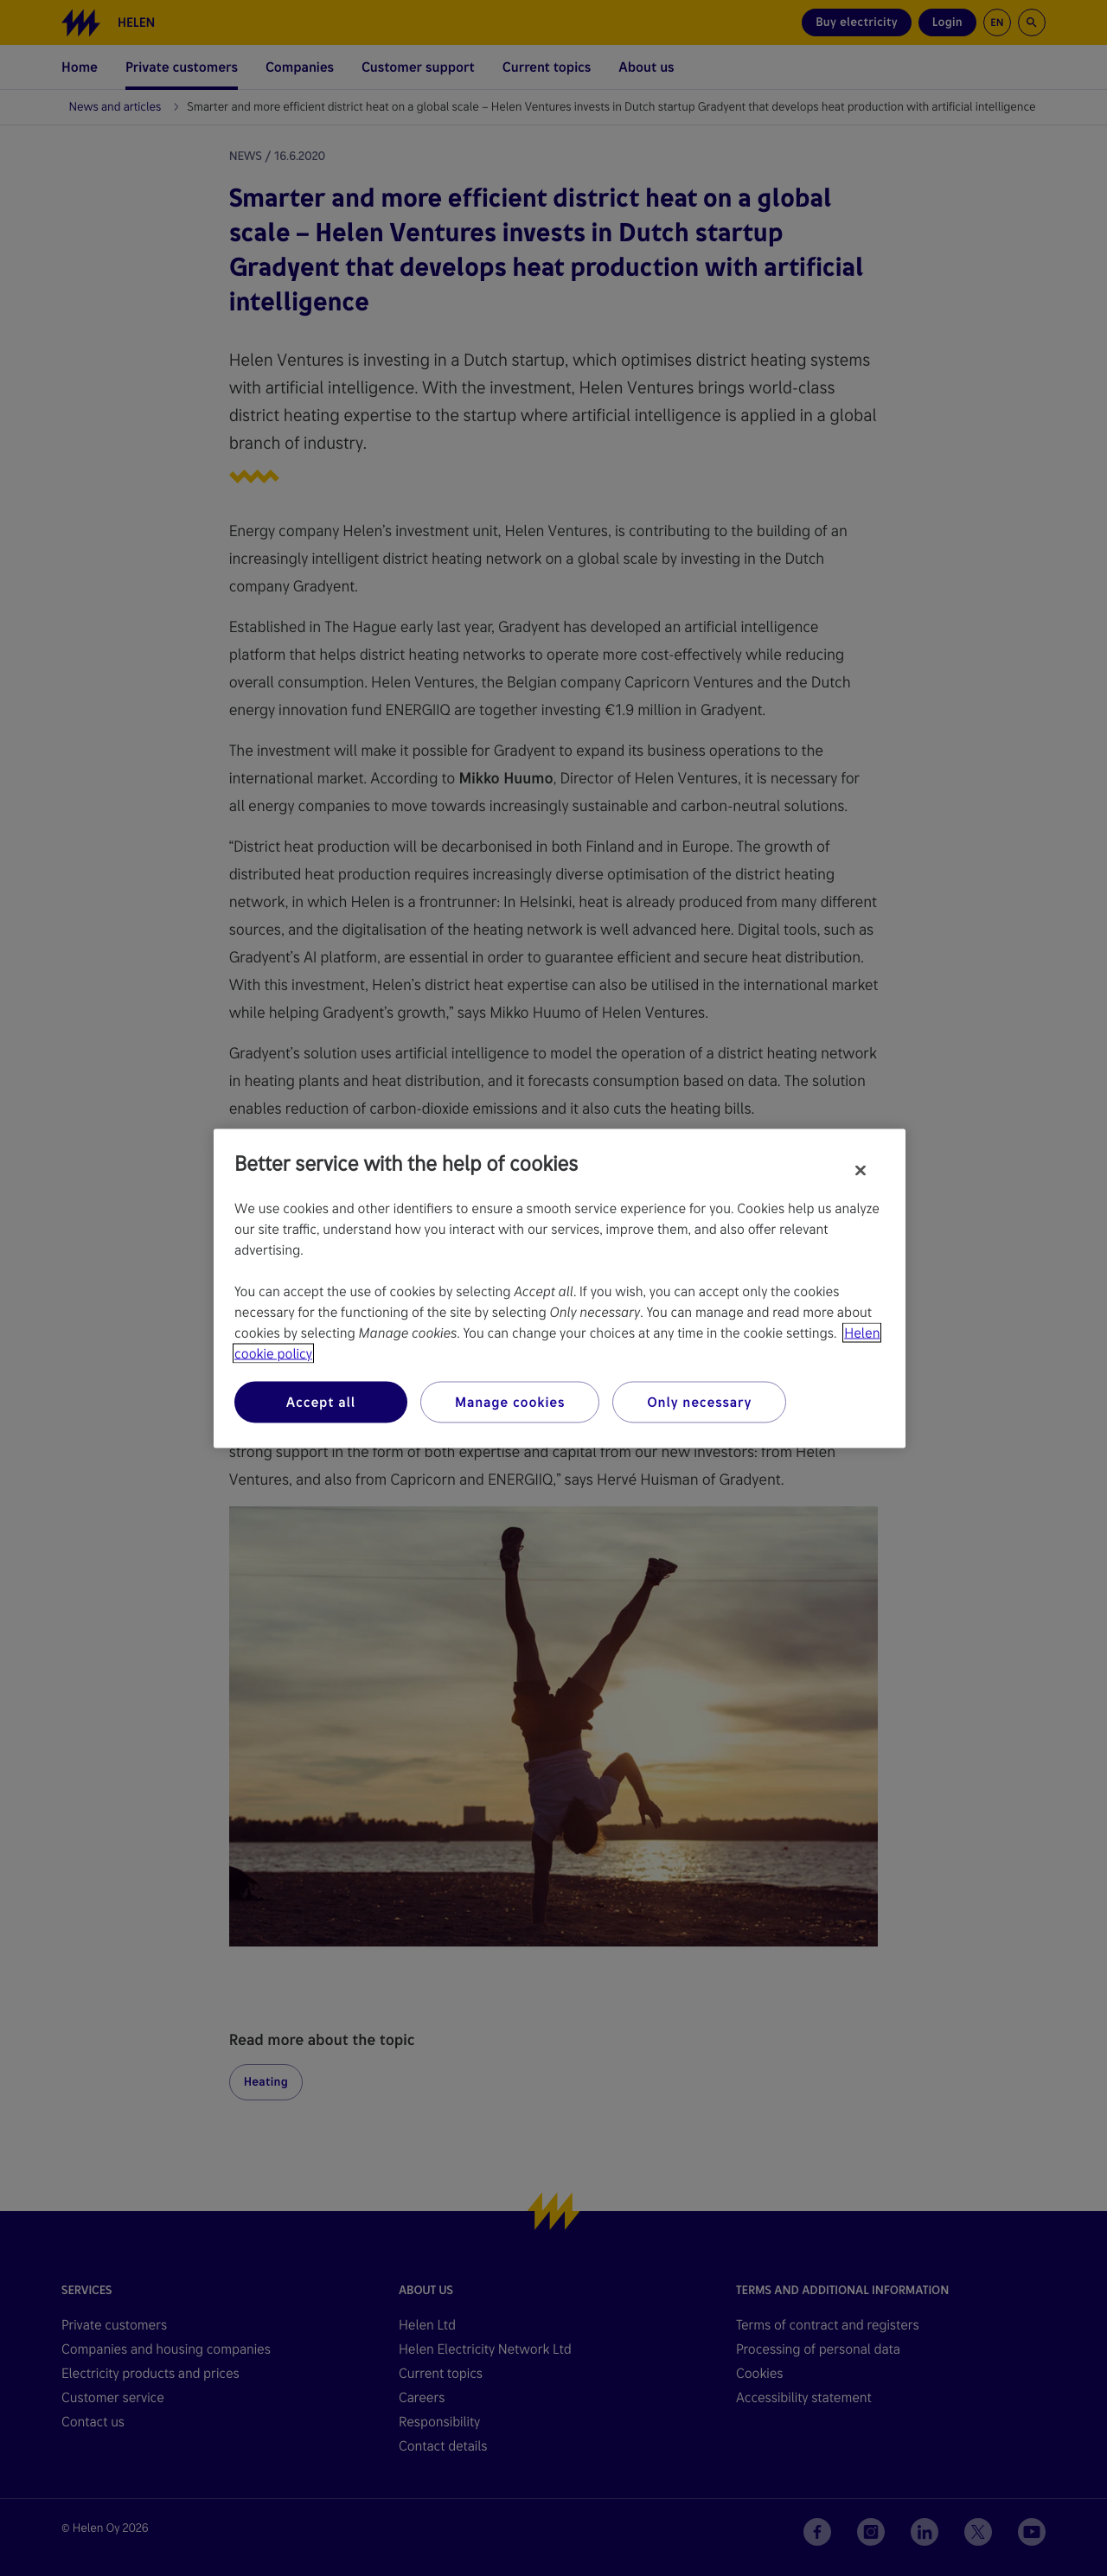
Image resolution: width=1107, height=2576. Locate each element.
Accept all (320, 1401)
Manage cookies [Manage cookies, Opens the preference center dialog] (510, 1401)
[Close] (860, 1170)
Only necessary (699, 1401)
